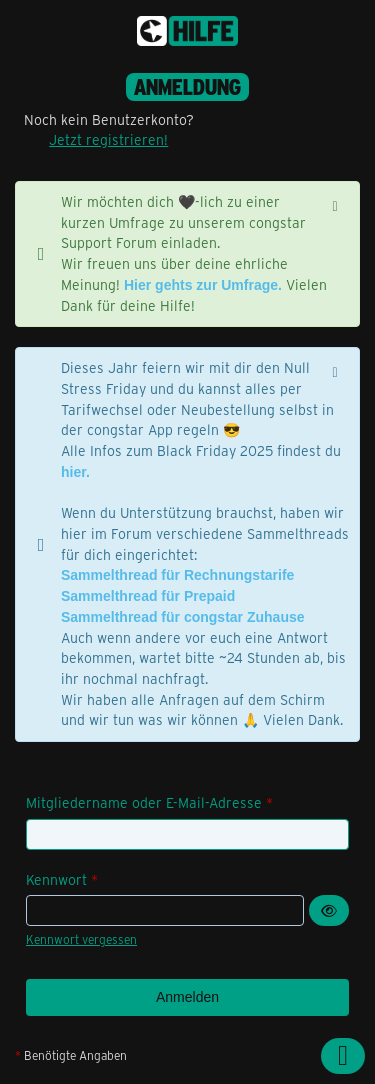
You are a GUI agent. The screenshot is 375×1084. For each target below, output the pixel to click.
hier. (75, 472)
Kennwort (56, 879)
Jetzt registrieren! (108, 139)
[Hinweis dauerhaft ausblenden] (337, 204)
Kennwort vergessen (81, 939)
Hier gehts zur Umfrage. (203, 285)
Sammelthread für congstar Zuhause (183, 617)
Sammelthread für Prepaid (148, 596)
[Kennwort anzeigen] (329, 910)
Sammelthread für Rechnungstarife (177, 575)
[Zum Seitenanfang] (343, 1056)
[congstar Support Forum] (187, 31)
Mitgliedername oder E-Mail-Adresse (144, 802)
